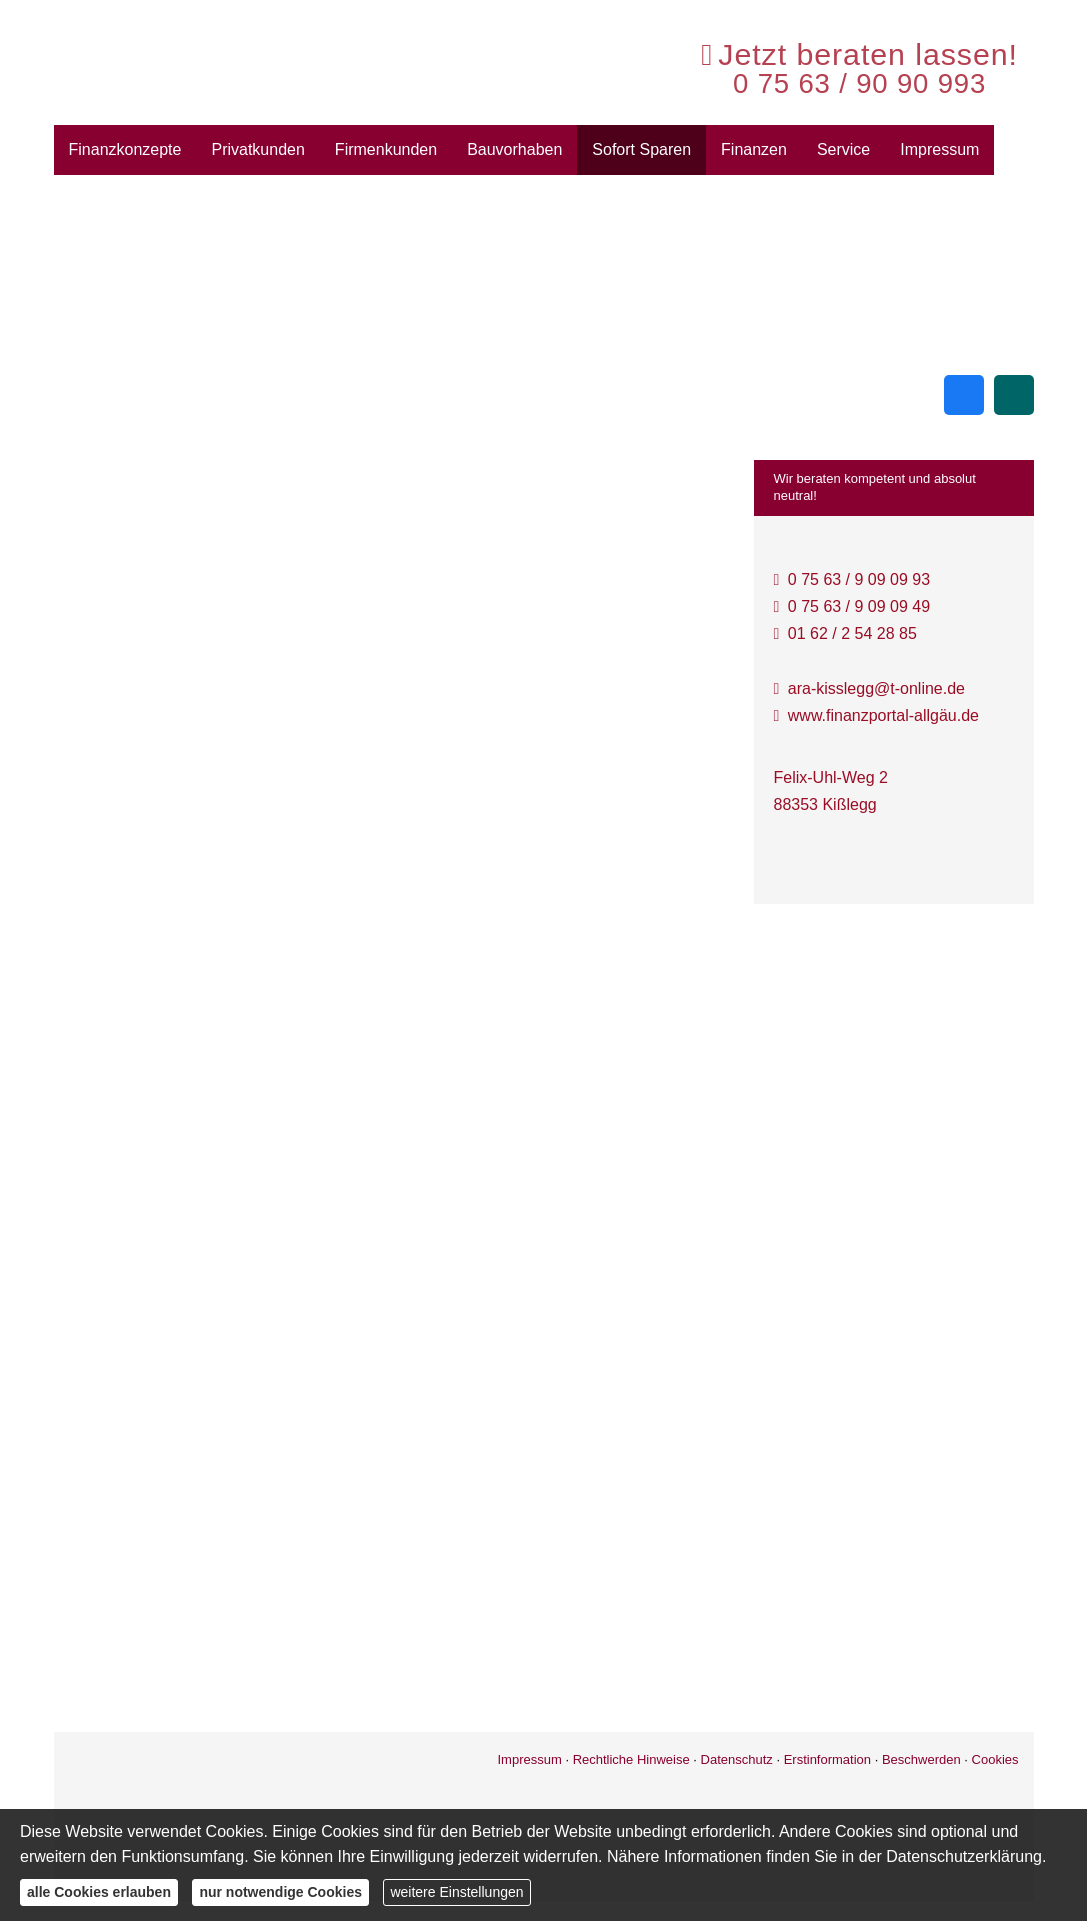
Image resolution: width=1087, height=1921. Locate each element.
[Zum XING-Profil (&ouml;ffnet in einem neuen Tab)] (1014, 395)
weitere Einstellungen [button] (456, 1892)
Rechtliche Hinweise (631, 1759)
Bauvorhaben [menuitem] (514, 149)
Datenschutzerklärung (964, 1856)
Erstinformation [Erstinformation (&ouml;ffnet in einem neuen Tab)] (827, 1759)
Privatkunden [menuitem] (257, 149)
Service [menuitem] (843, 149)
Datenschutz (737, 1759)
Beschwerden (921, 1759)
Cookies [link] (995, 1759)
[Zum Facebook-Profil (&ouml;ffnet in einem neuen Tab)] (964, 395)
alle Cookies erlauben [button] (99, 1892)
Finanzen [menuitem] (754, 149)
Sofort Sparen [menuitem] (641, 149)
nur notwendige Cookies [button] (280, 1892)
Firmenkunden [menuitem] (386, 149)
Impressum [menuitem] (939, 149)
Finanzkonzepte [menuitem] (125, 149)
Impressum (529, 1759)
